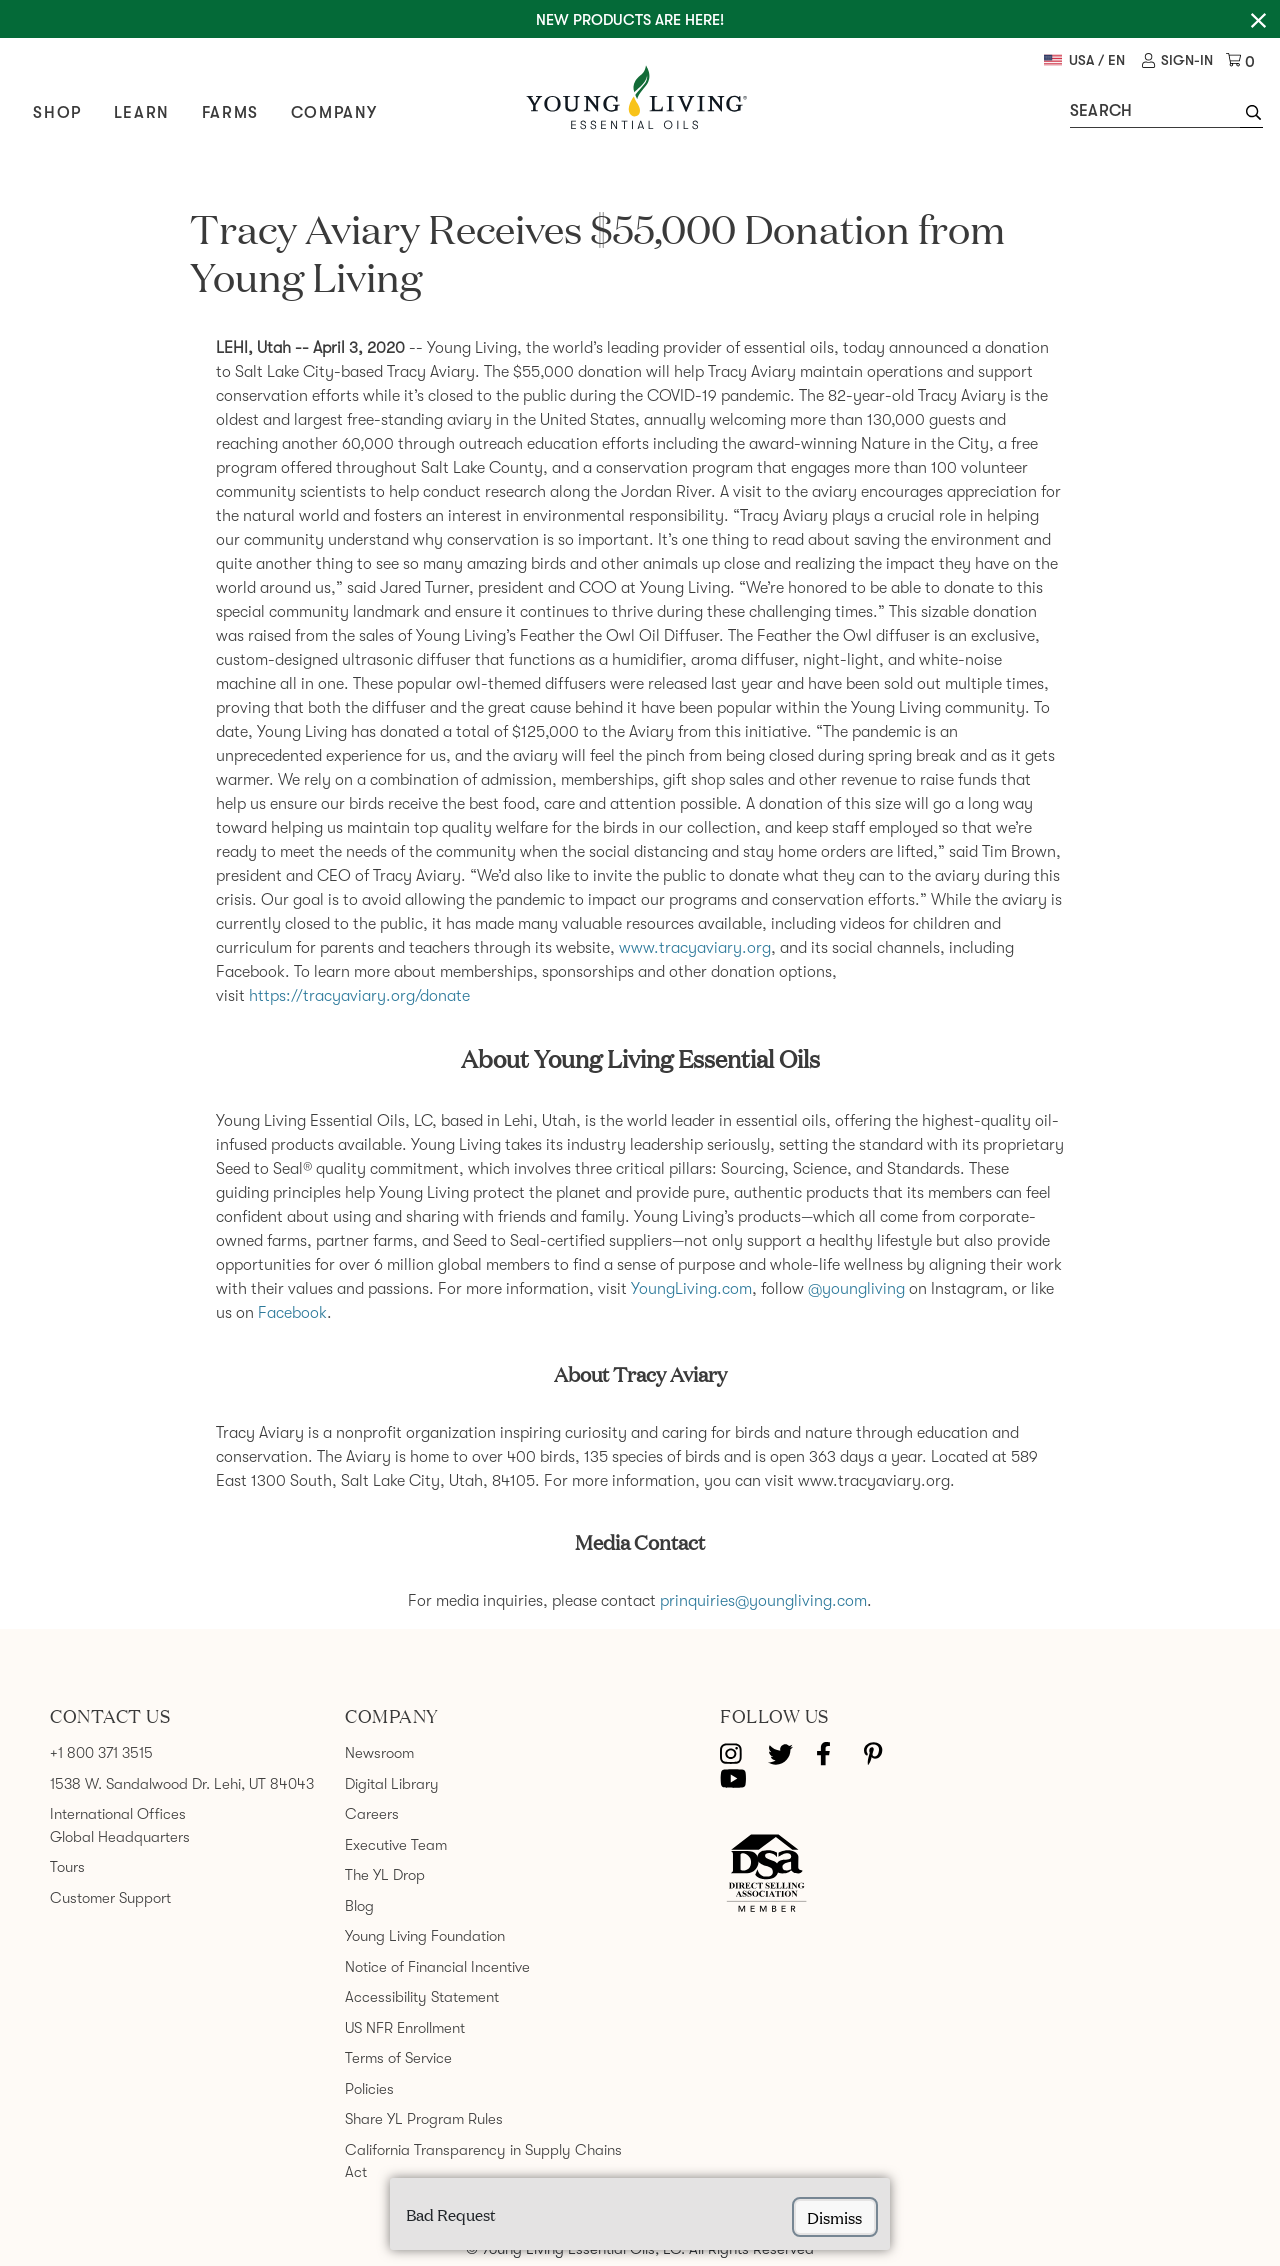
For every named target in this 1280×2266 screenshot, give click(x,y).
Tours (67, 1867)
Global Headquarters (120, 1837)
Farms (232, 113)
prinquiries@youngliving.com (763, 1601)
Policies (369, 2089)
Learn (144, 113)
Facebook (292, 1313)
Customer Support (110, 1898)
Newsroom (379, 1753)
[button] (1248, 115)
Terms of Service (398, 2058)
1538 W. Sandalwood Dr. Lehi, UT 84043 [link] (182, 1784)
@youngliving (856, 1289)
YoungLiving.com (691, 1289)
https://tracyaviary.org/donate (359, 996)
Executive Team (396, 1845)
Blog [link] (359, 1906)
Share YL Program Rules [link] (424, 2119)
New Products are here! (630, 20)
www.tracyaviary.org (695, 948)
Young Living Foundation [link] (425, 1936)
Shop (60, 113)
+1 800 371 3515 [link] (101, 1753)
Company (336, 113)
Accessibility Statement (422, 1997)
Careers (372, 1814)
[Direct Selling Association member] (766, 1875)
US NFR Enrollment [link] (405, 2028)
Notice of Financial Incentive (437, 1967)
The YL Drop (385, 1875)
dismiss (834, 2217)
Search (1098, 111)
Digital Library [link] (392, 1784)
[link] (1175, 61)
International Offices (118, 1814)
